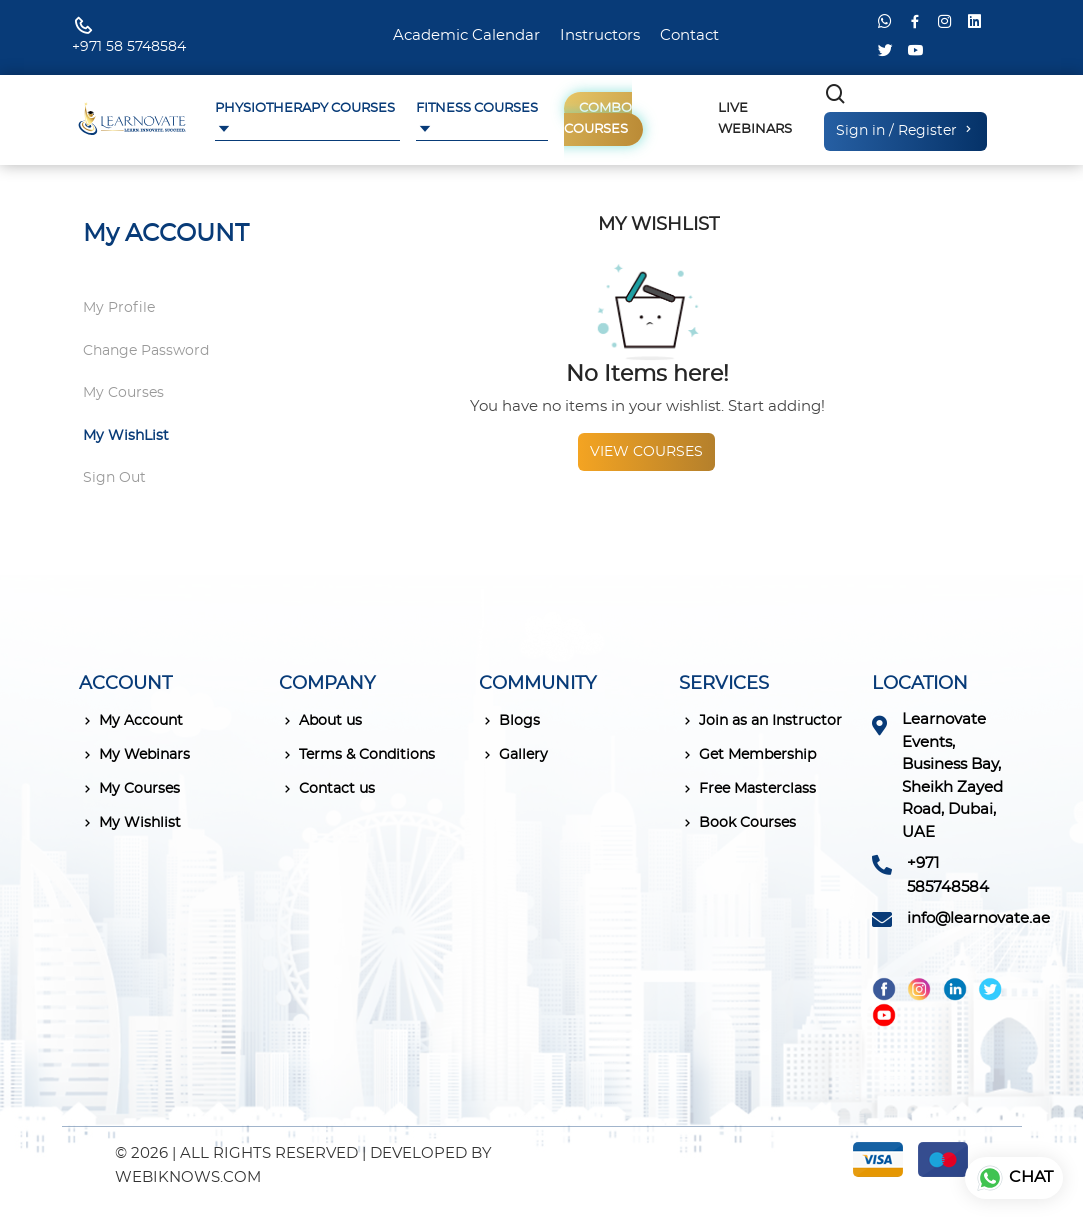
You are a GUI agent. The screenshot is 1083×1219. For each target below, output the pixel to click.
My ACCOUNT (166, 234)
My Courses (123, 393)
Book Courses (737, 823)
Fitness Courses (477, 108)
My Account (131, 721)
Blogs (509, 721)
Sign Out (114, 478)
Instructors (600, 35)
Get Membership (747, 755)
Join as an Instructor (760, 721)
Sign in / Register (905, 130)
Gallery (513, 755)
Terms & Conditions (357, 755)
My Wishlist (130, 823)
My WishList (126, 436)
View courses (646, 452)
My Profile (119, 308)
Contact (689, 35)
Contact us (327, 789)
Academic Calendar (466, 35)
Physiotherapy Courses (305, 108)
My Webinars (134, 755)
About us (320, 721)
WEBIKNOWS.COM (188, 1177)
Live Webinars (755, 119)
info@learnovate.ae (978, 918)
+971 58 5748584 (129, 47)
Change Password (146, 351)
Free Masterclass (747, 789)
